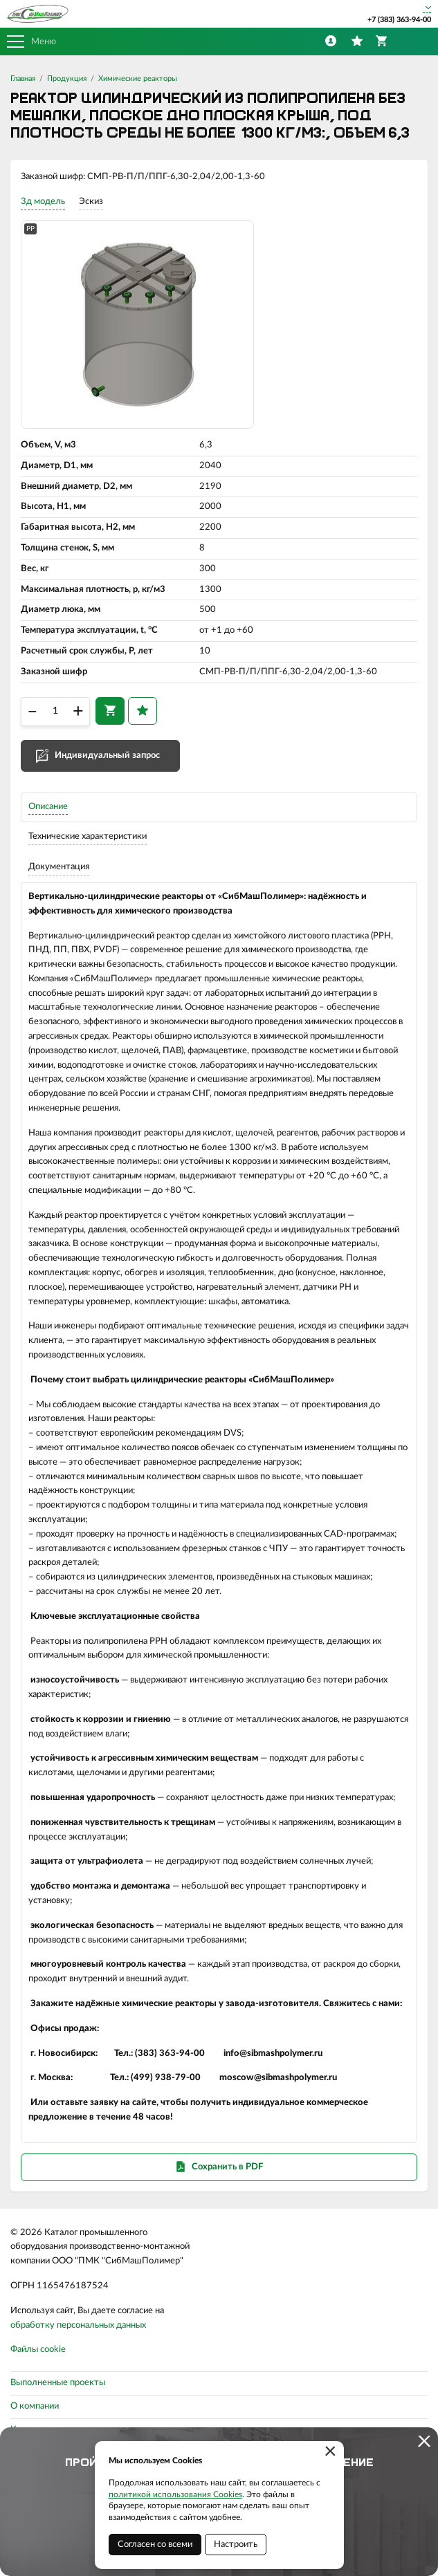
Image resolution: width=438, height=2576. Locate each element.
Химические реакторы (137, 78)
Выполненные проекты (57, 2382)
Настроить (235, 2544)
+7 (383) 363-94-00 (399, 20)
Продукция (66, 78)
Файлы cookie (38, 2349)
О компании (34, 2406)
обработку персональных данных (78, 2325)
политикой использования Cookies (175, 2494)
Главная (22, 78)
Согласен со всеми (155, 2544)
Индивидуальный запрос (107, 755)
